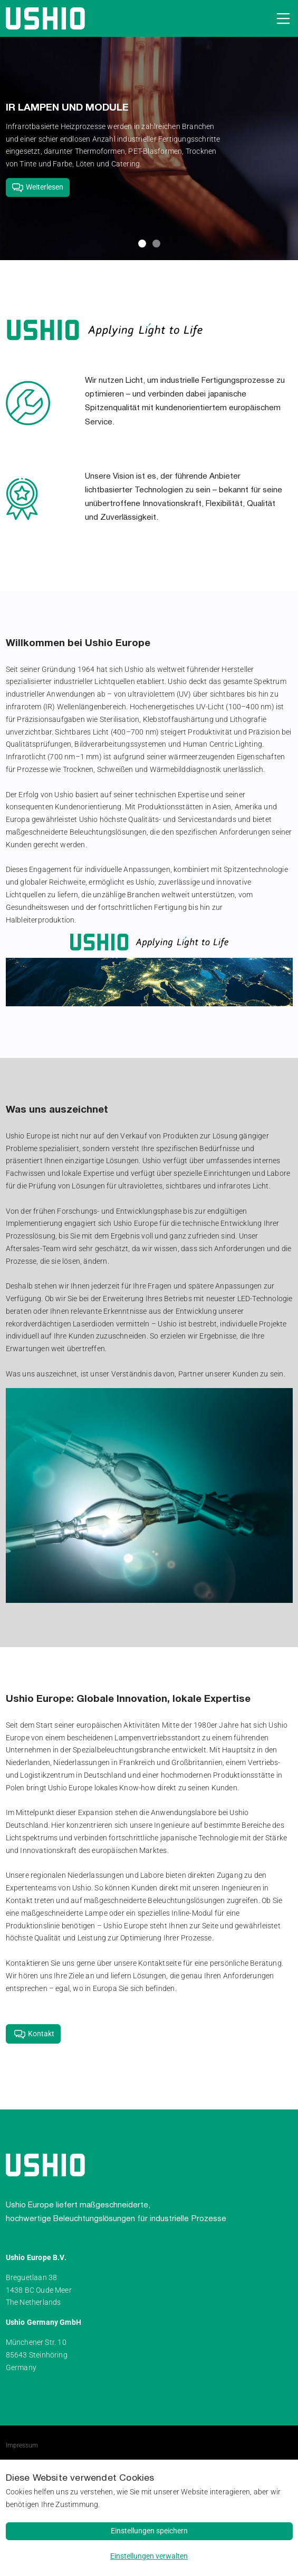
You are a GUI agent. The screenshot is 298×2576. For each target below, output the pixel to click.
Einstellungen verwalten (149, 2556)
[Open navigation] (281, 18)
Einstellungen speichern (149, 2531)
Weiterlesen (37, 187)
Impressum (22, 2445)
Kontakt (33, 2033)
